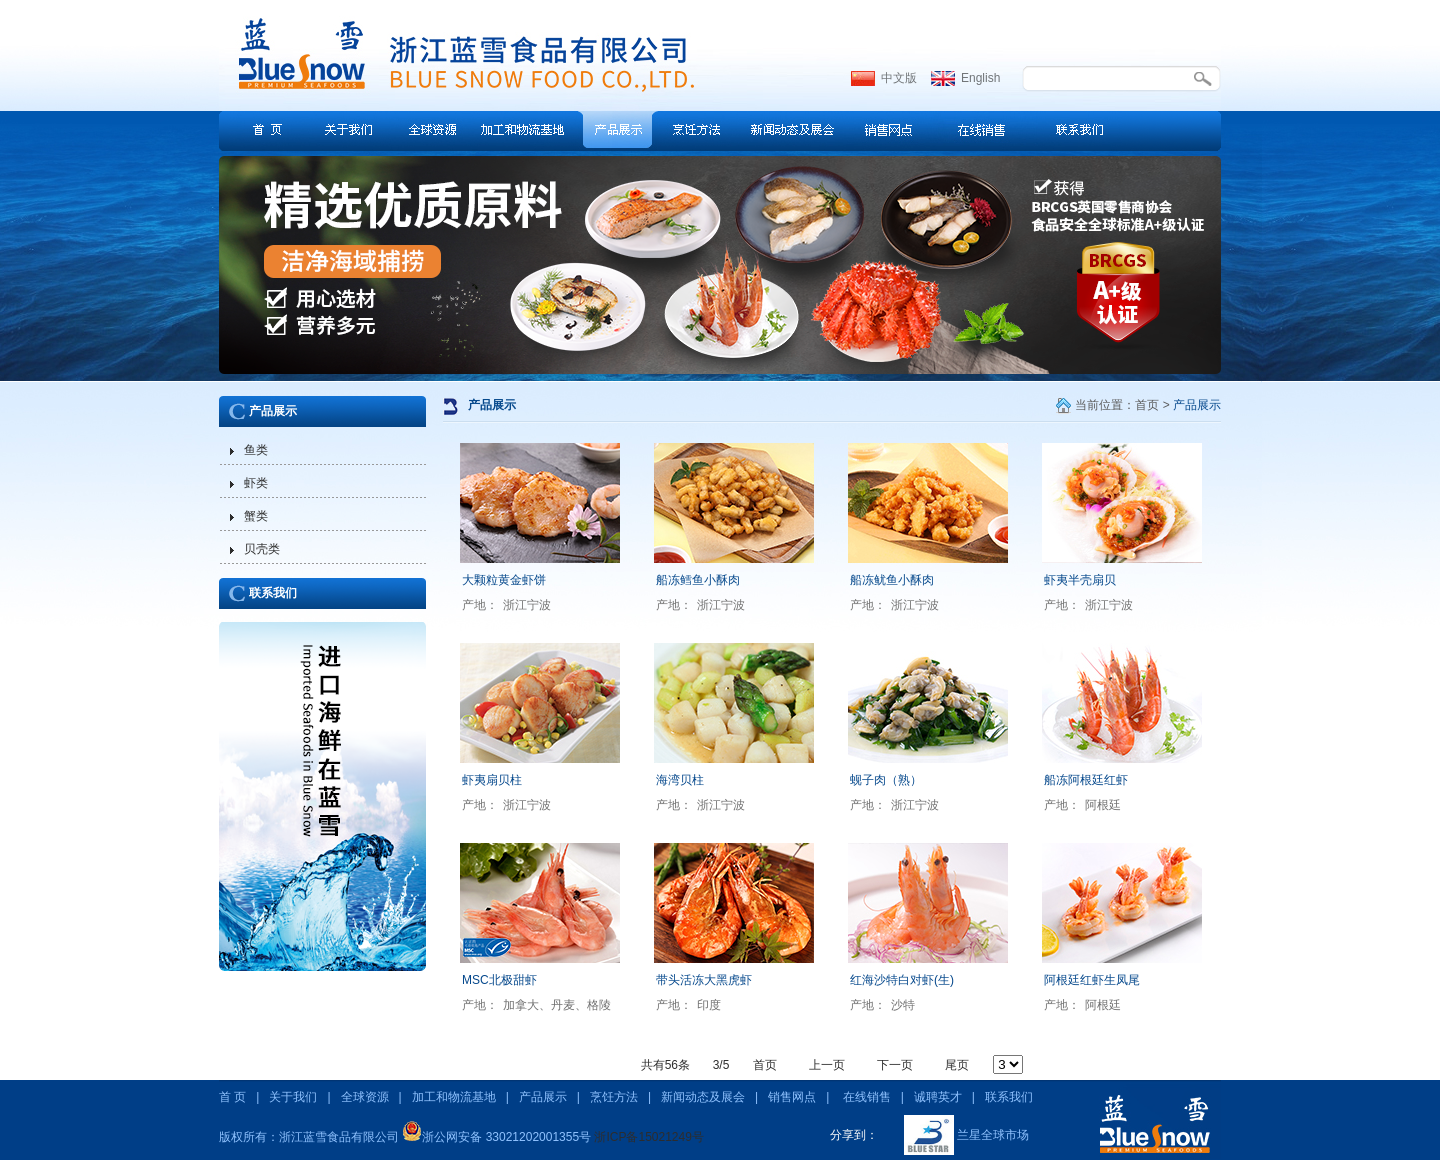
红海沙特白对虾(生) (902, 980)
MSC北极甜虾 (499, 980)
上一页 (827, 1065)
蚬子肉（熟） (886, 780)
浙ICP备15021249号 (648, 1137)
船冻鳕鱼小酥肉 (698, 580)
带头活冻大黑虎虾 (704, 980)
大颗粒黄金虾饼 (504, 580)
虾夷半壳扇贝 (1080, 580)
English (980, 78)
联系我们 (273, 593)
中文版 (899, 78)
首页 (1147, 405)
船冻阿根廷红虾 (1086, 780)
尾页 (957, 1065)
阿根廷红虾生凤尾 (1092, 980)
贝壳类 (262, 549)
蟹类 (256, 516)
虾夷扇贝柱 (492, 780)
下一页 (895, 1065)
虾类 (256, 483)
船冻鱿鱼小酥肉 (892, 580)
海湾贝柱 (680, 780)
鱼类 (256, 450)
